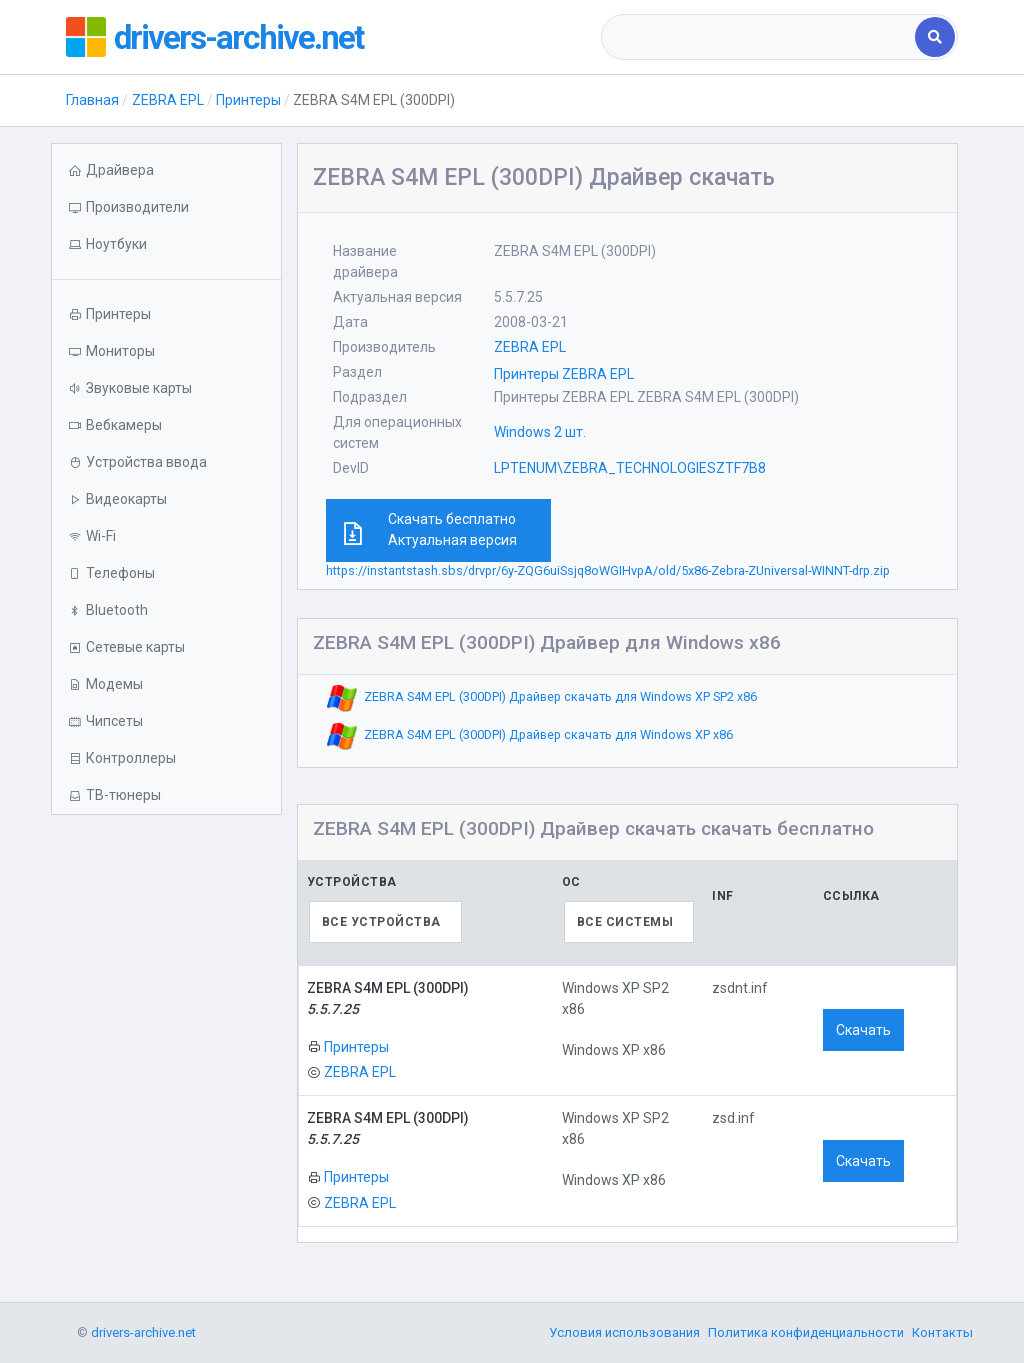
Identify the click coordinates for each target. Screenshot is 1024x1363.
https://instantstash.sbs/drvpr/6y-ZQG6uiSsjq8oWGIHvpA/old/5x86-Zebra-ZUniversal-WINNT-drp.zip (608, 570)
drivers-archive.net (247, 37)
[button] (166, 244)
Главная (92, 100)
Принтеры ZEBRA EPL (564, 374)
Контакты (942, 1332)
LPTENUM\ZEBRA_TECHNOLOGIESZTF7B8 (630, 468)
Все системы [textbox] (625, 922)
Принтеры (248, 100)
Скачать (863, 1030)
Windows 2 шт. (540, 432)
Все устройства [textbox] (381, 922)
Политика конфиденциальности (806, 1332)
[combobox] (760, 37)
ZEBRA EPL (168, 100)
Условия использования (624, 1332)
